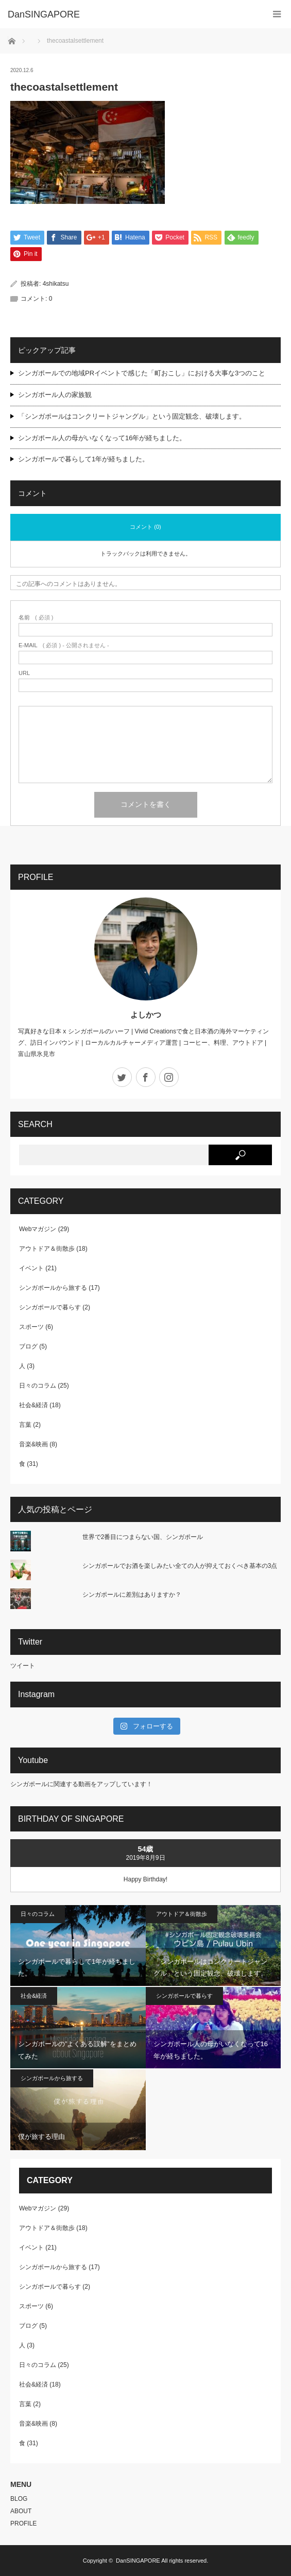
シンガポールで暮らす (50, 1307)
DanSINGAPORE (138, 2560)
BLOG (18, 2498)
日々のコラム (37, 1385)
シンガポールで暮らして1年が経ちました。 (83, 459)
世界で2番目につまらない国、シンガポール (142, 1537)
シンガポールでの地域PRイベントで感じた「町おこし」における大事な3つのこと (141, 373)
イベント (31, 1268)
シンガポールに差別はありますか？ (131, 1594)
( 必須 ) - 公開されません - (64, 645)
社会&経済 (33, 1405)
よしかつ (145, 1014)
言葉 (25, 1424)
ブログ (28, 1346)
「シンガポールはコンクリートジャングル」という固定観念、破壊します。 (132, 416)
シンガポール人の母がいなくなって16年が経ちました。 (102, 438)
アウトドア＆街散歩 (47, 1248)
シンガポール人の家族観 (55, 395)
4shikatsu (56, 283)
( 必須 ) (36, 617)
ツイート (22, 1665)
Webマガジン (37, 1229)
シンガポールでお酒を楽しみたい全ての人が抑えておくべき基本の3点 (180, 1565)
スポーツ (31, 1326)
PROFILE (23, 2523)
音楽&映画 (33, 1444)
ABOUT (20, 2511)
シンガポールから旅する (53, 1287)
